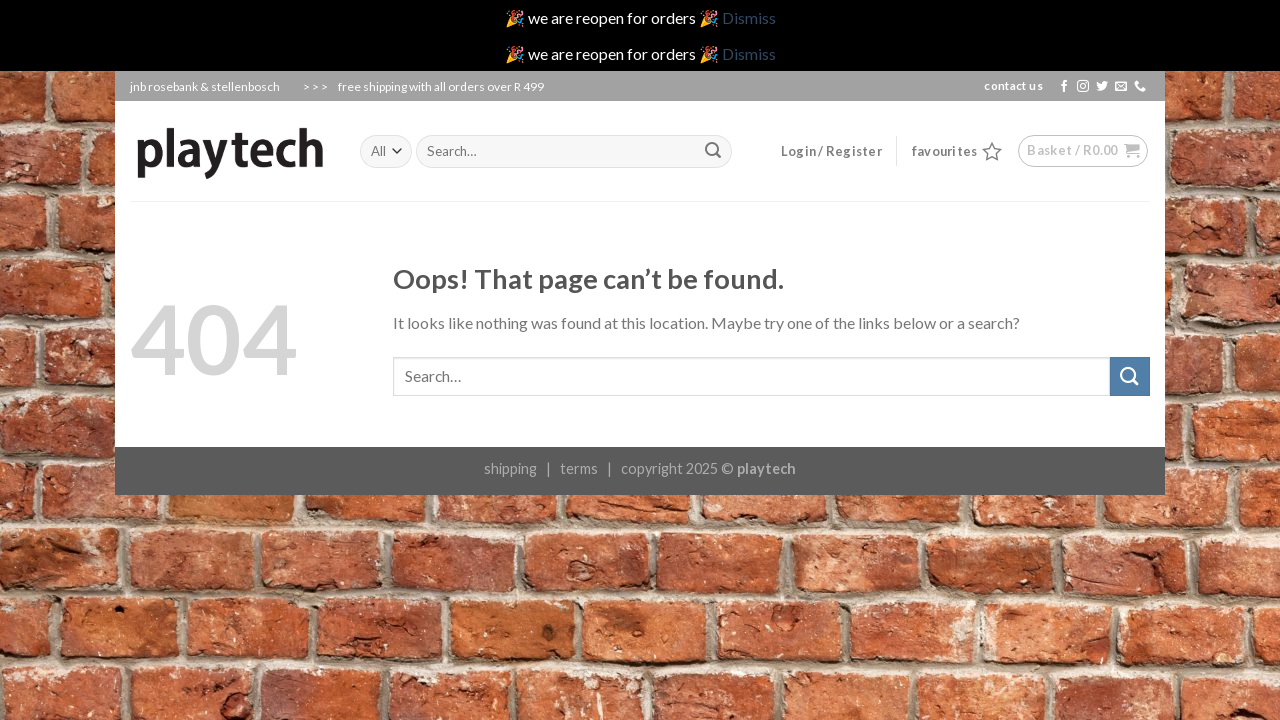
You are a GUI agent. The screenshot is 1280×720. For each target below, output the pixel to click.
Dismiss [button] (749, 17)
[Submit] (1130, 376)
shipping (510, 468)
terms (579, 468)
